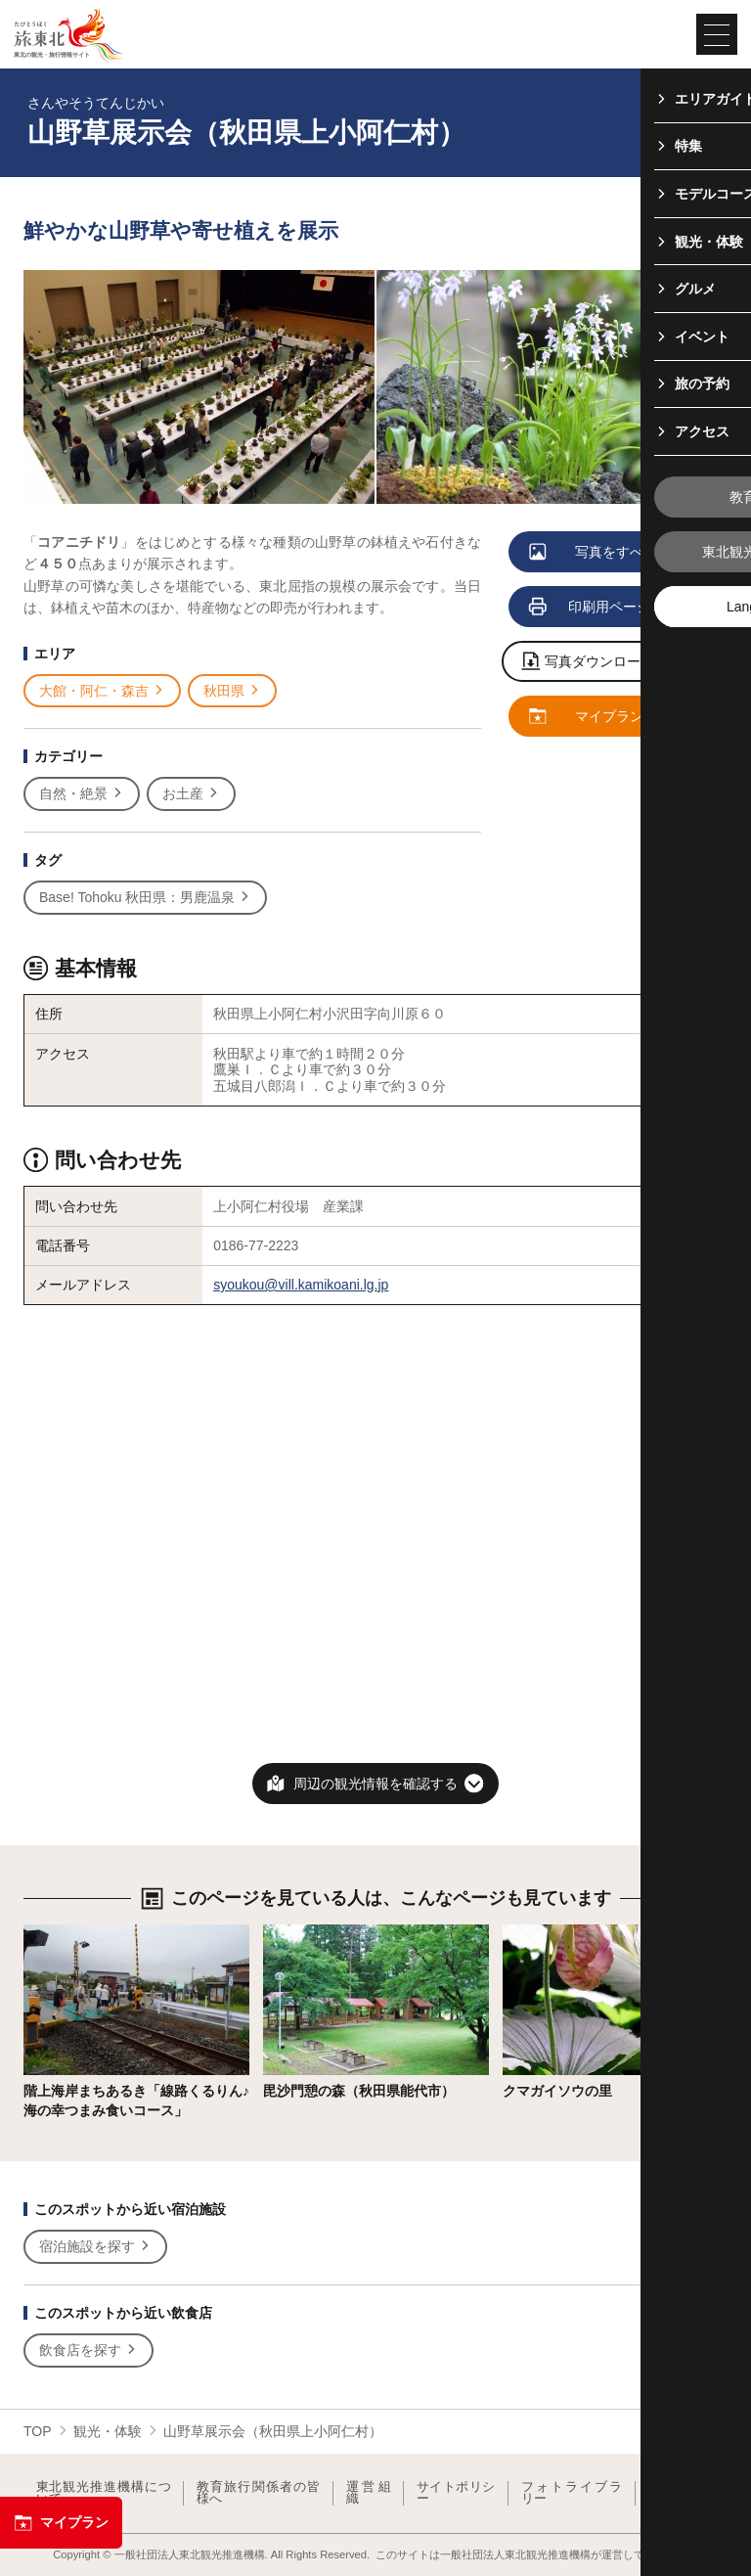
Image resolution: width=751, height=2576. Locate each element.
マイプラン (61, 2523)
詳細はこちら (64, 1932)
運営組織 (368, 2493)
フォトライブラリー (572, 2493)
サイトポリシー (456, 2493)
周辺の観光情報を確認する (375, 1783)
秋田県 (232, 691)
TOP (37, 2431)
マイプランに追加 (608, 717)
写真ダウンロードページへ (616, 663)
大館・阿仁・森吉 (102, 691)
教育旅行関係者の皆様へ (259, 2493)
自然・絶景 (81, 794)
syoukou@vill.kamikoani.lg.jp (300, 1284)
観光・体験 (107, 2431)
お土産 (191, 794)
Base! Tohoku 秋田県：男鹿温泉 (145, 897)
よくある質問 (681, 2493)
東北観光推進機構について (103, 2493)
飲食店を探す (88, 2350)
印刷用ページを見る (611, 607)
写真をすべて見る (608, 553)
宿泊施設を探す (95, 2246)
